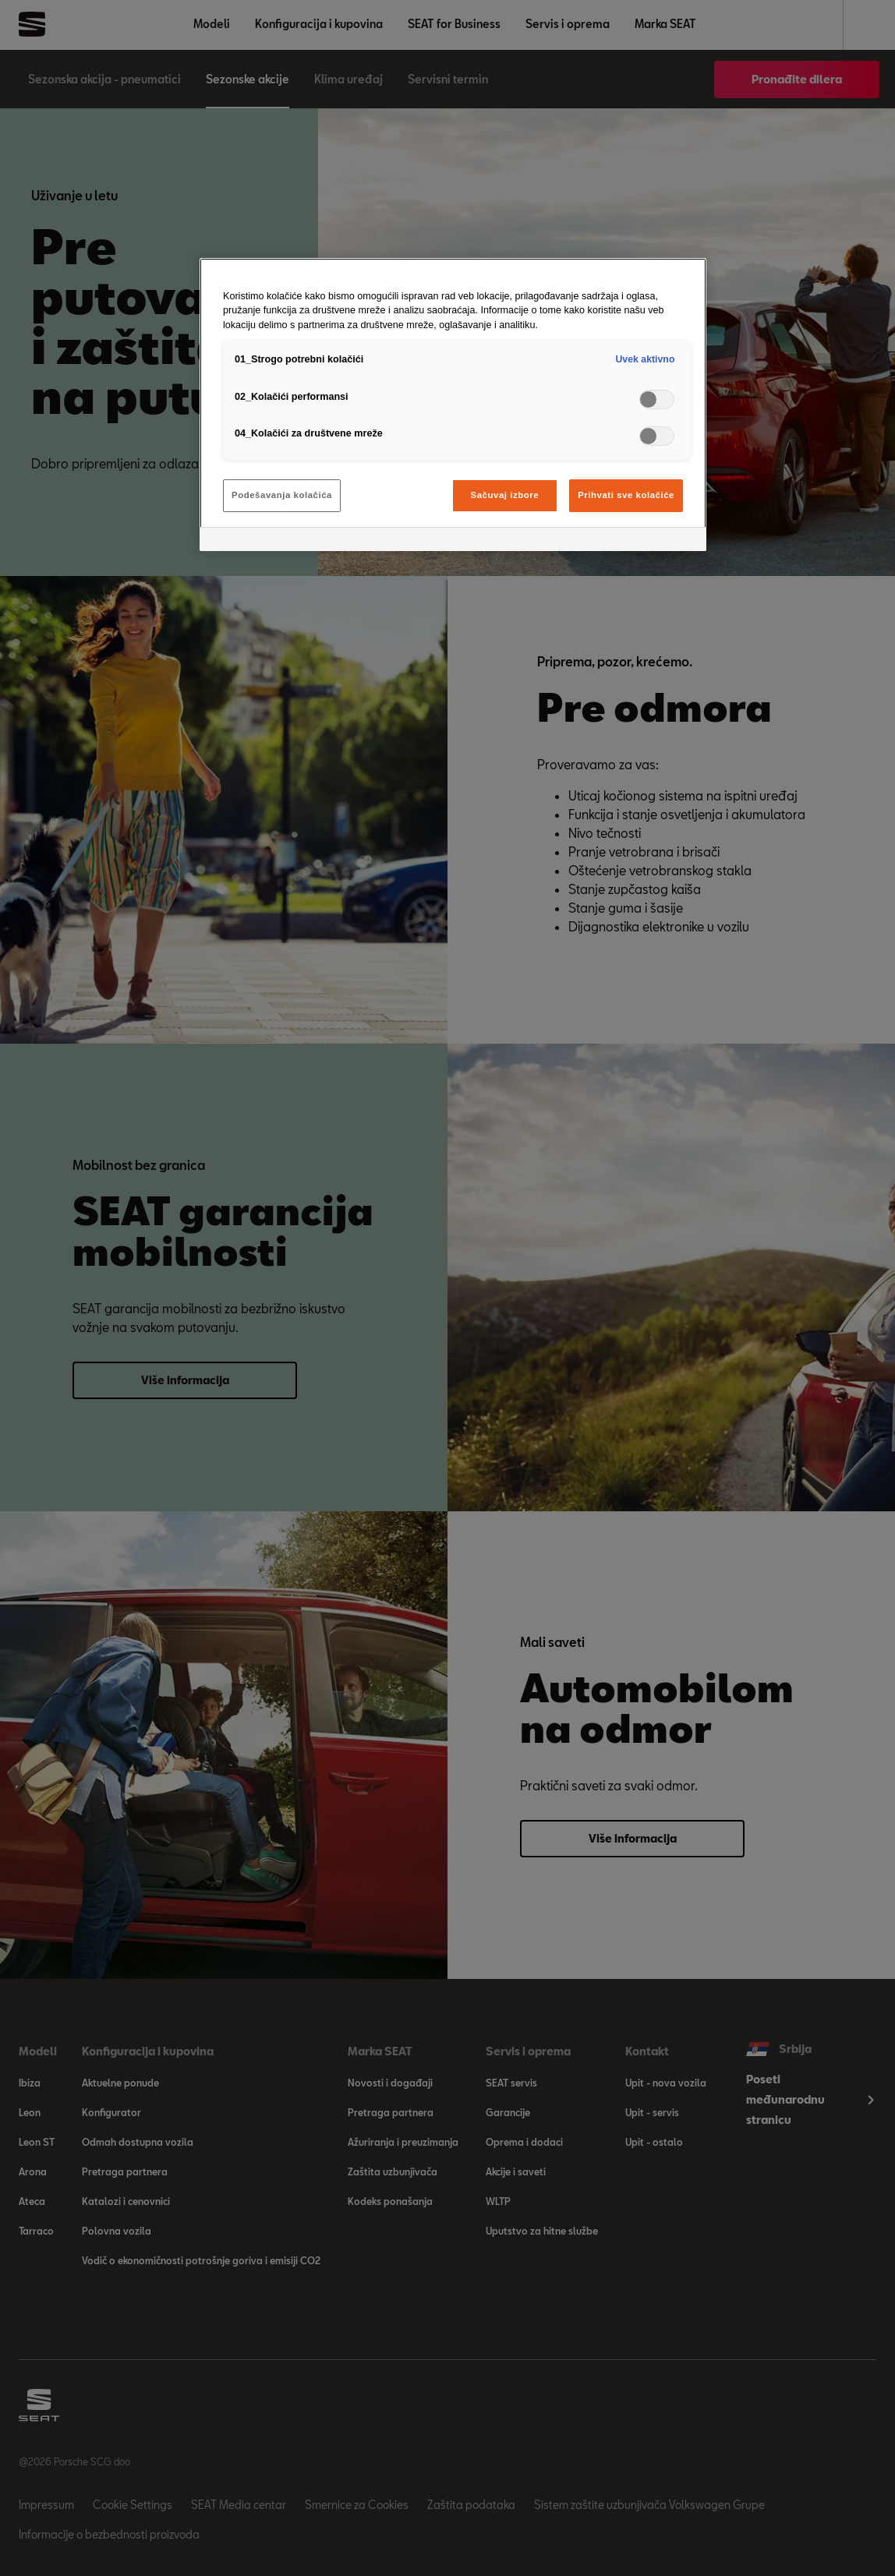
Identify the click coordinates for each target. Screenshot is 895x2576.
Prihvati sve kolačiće (626, 495)
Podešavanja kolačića (282, 495)
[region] (453, 405)
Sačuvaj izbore (505, 495)
